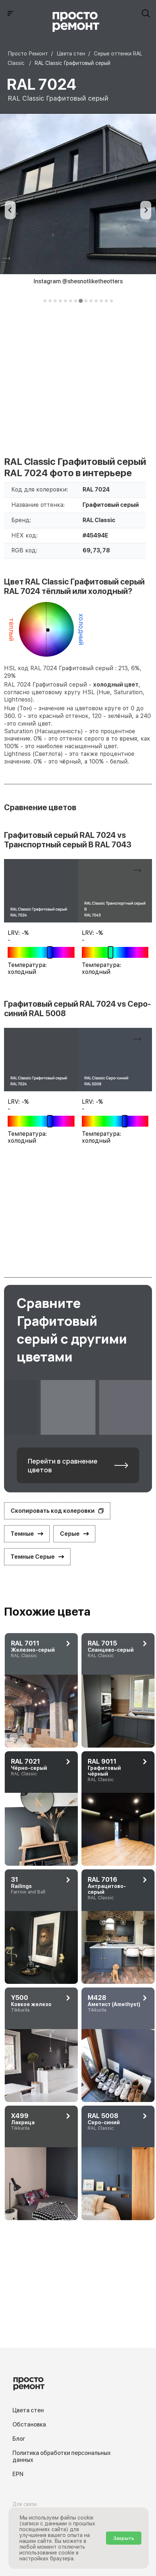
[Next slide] (145, 210)
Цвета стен (28, 2410)
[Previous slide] (10, 210)
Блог (18, 2438)
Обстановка (29, 2424)
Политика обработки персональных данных (61, 2456)
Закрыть (123, 2538)
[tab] (44, 300)
